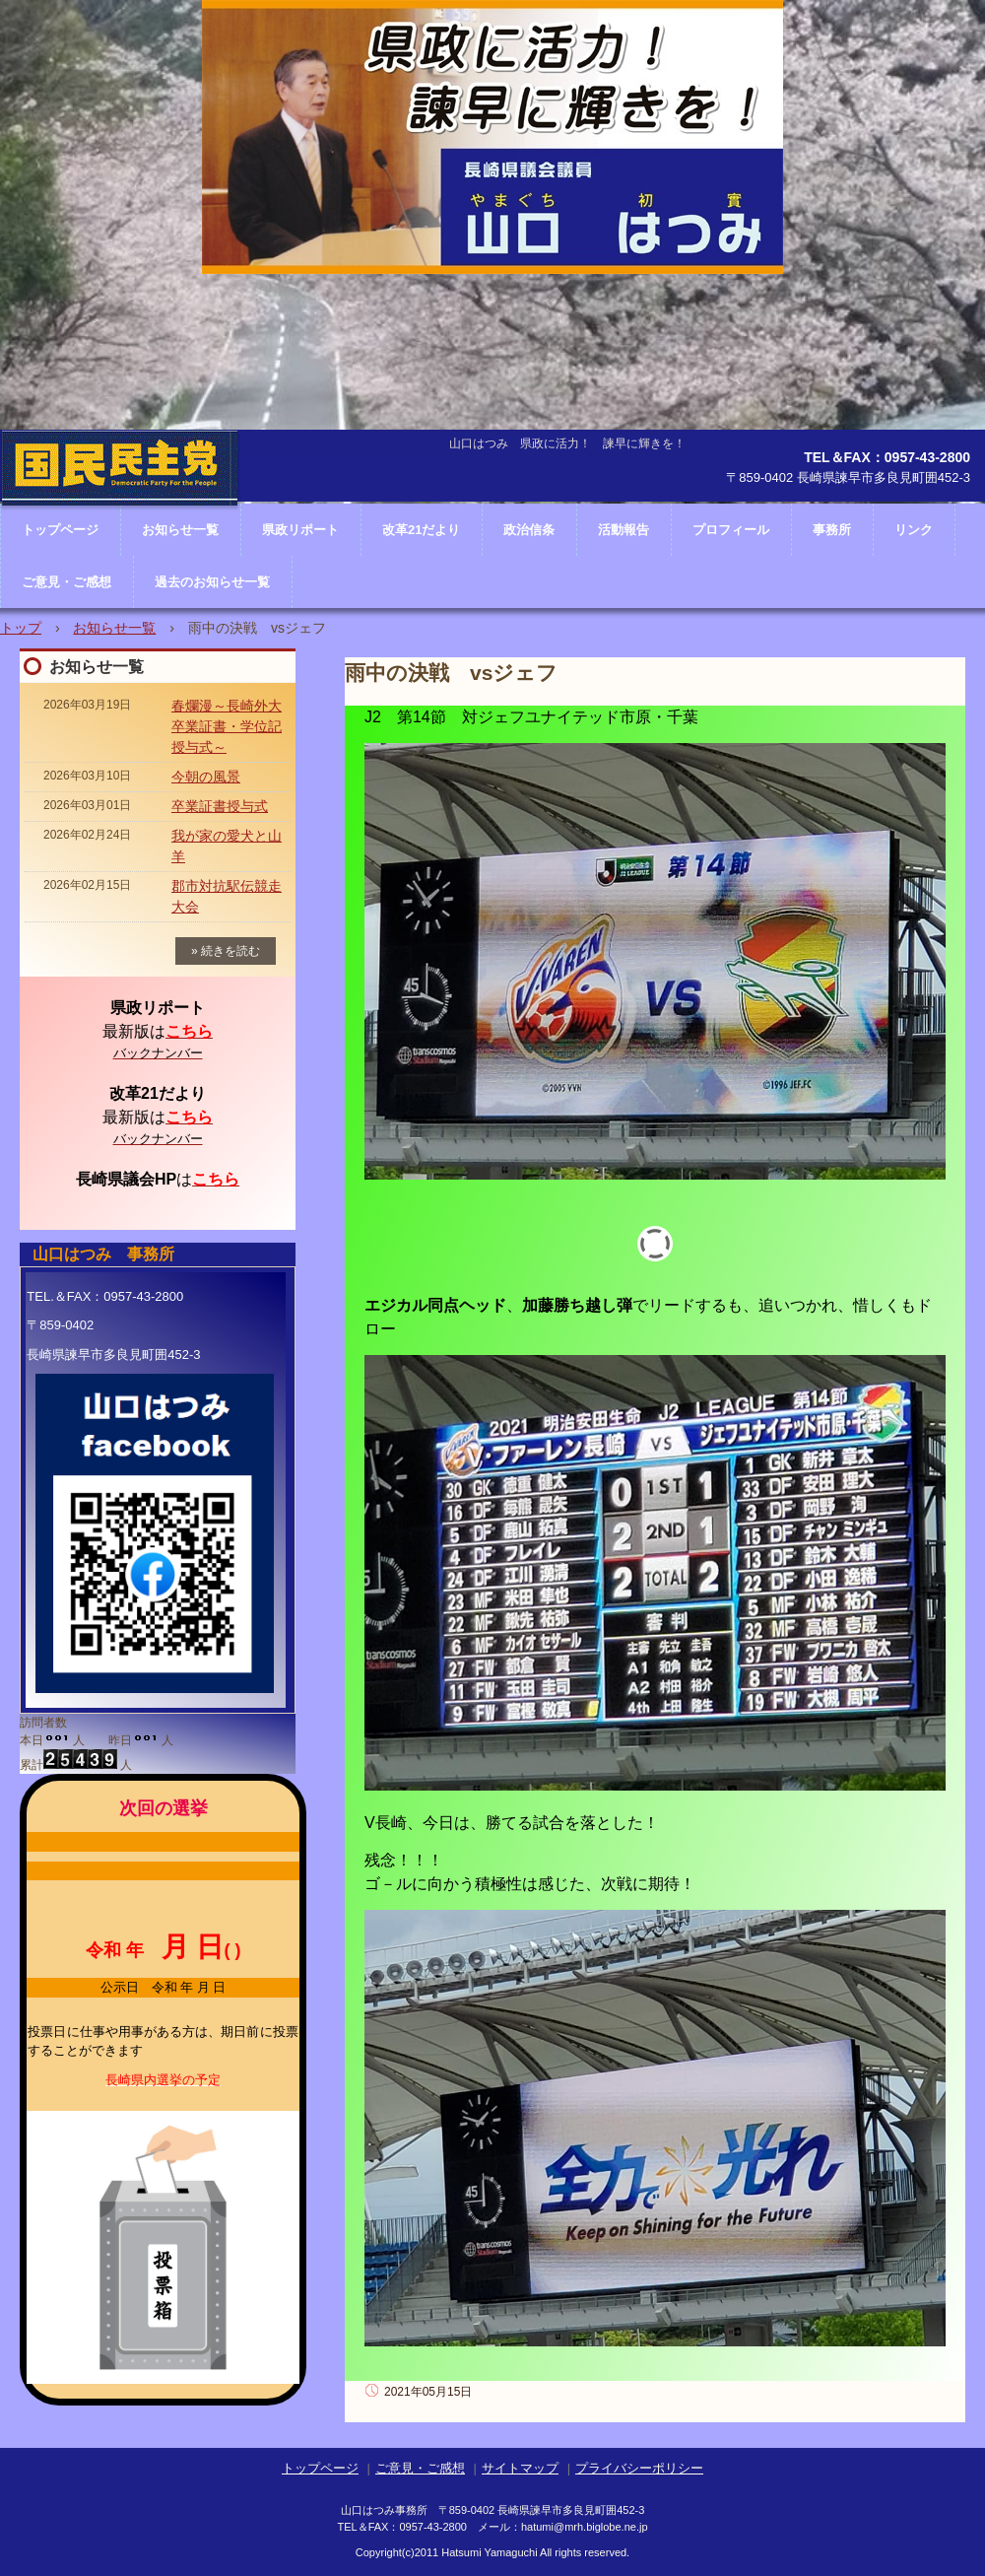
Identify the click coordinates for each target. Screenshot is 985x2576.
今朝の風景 (205, 776)
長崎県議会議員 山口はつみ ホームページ (119, 527)
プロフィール (730, 529)
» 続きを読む (225, 951)
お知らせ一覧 (114, 628)
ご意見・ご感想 (66, 582)
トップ (20, 628)
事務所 (832, 529)
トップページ (320, 2468)
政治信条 (529, 529)
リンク (913, 529)
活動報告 (623, 529)
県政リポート (300, 529)
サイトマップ (520, 2468)
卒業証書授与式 (219, 806)
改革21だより (421, 529)
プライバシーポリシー (639, 2468)
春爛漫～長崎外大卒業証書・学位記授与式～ (226, 726)
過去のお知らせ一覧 (212, 582)
